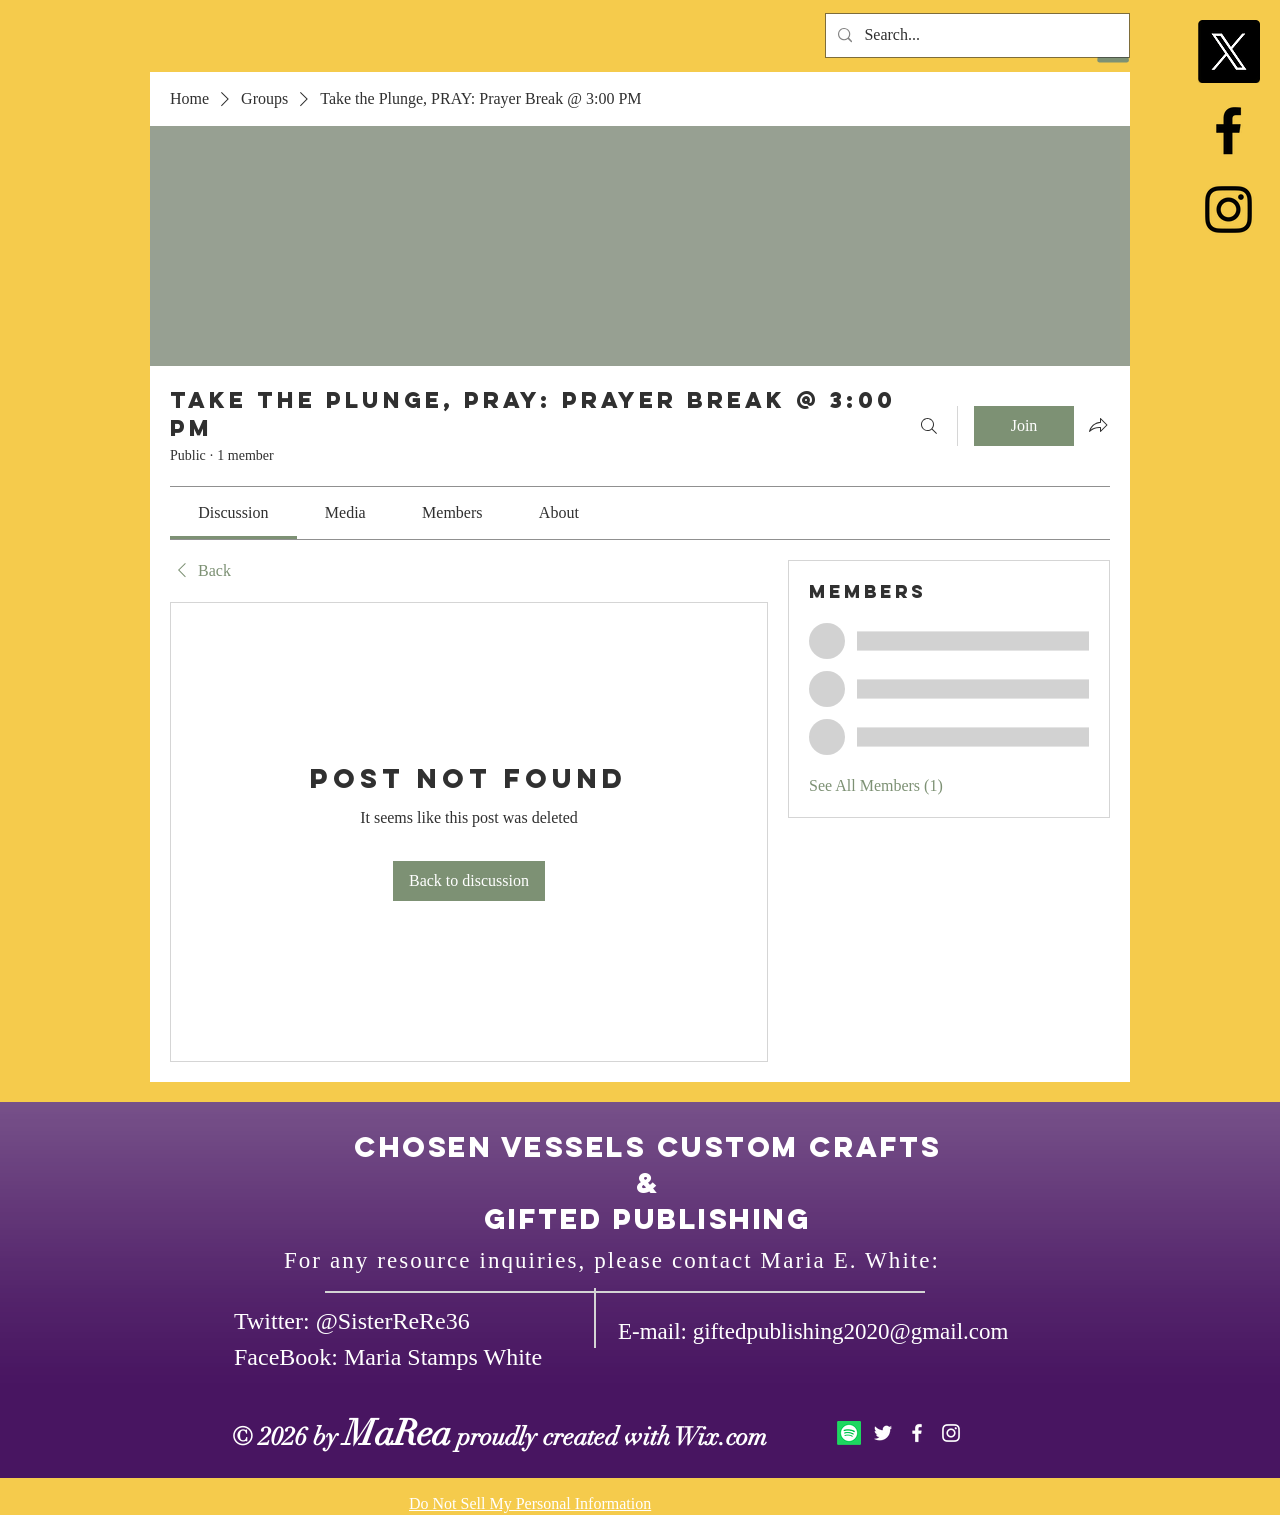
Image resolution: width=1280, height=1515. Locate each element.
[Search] (929, 426)
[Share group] (1098, 425)
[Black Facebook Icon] (1228, 130)
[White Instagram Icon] (951, 1433)
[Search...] (975, 35)
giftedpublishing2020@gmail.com (851, 1331)
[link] (233, 512)
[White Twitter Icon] (883, 1433)
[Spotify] (849, 1433)
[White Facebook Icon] (917, 1433)
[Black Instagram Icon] (1228, 209)
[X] (1228, 51)
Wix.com (721, 1436)
